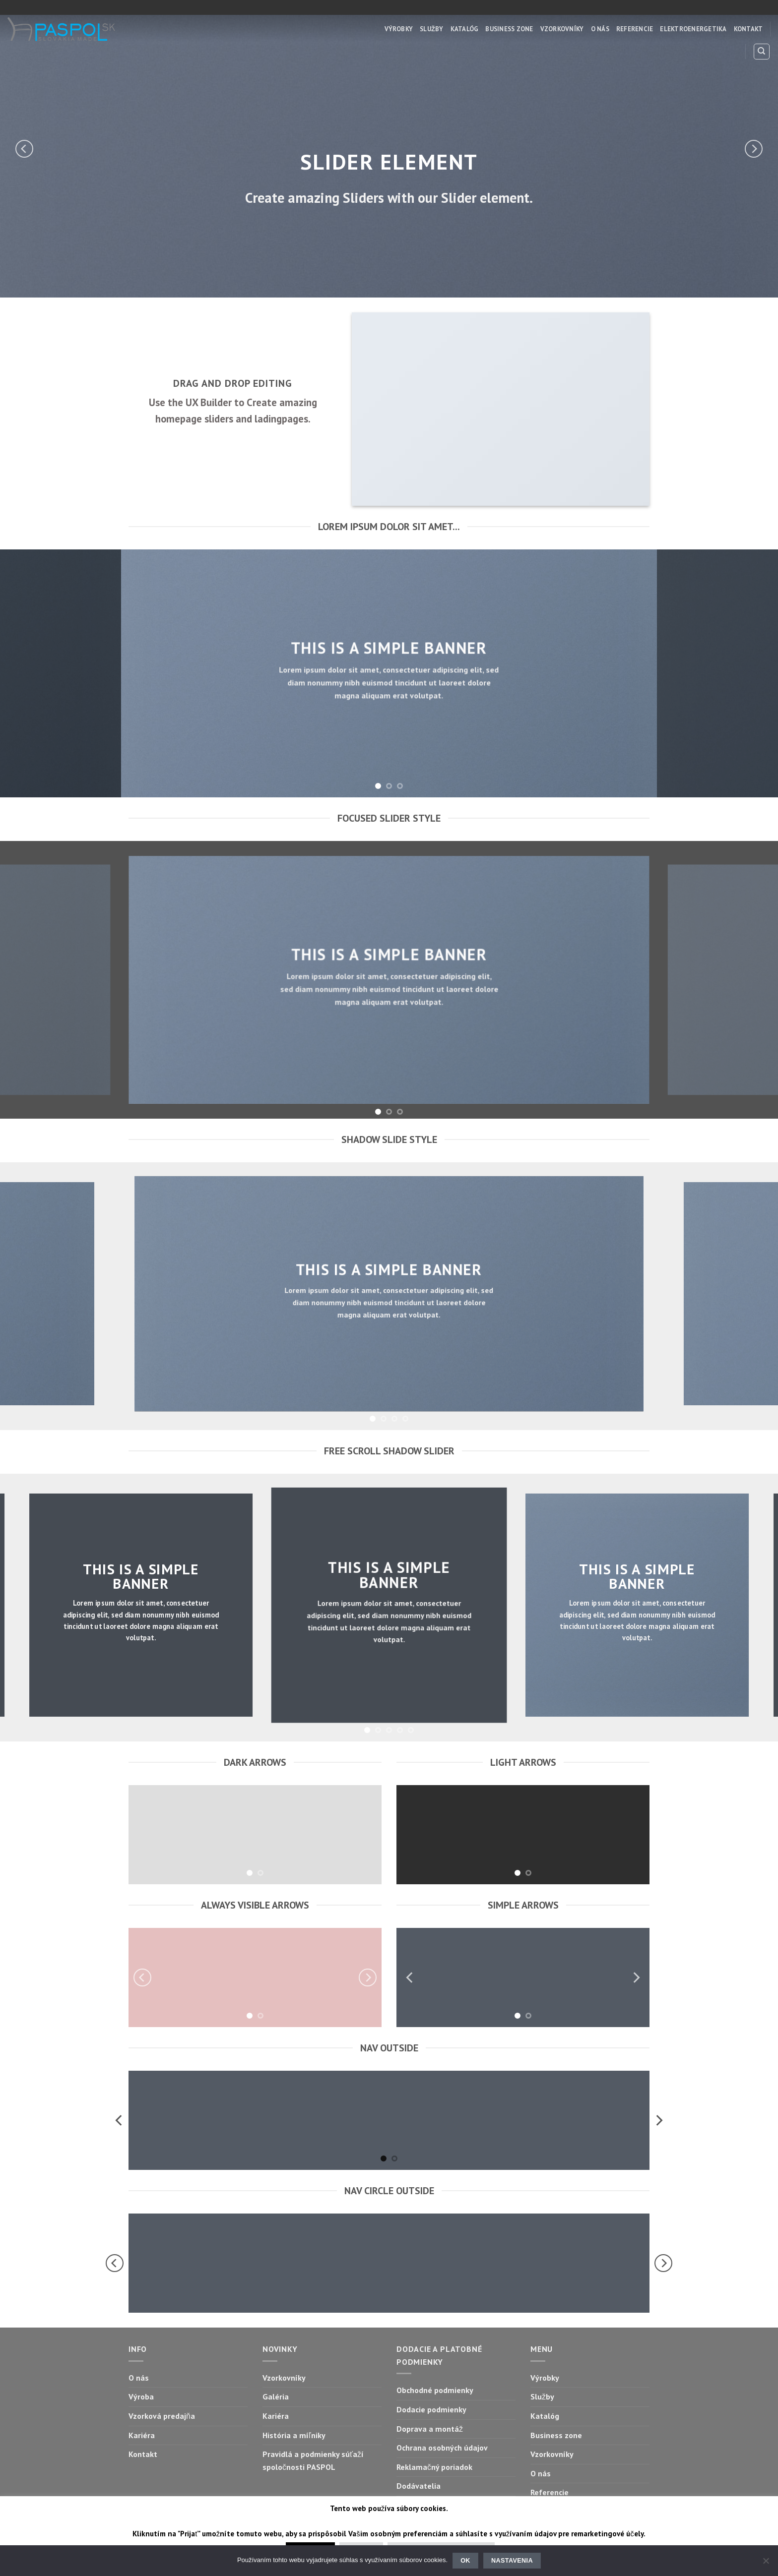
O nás (600, 29)
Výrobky (399, 29)
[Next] (754, 149)
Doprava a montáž (429, 2429)
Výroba (141, 2396)
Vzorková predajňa (162, 2416)
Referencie (634, 29)
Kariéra (142, 2435)
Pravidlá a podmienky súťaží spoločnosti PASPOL (313, 2460)
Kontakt (748, 29)
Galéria (275, 2396)
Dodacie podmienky (431, 2409)
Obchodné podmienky (434, 2390)
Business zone (509, 29)
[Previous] (24, 149)
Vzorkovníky (562, 29)
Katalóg (465, 29)
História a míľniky (293, 2435)
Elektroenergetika (693, 29)
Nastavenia (512, 2560)
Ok (465, 2560)
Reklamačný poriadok (434, 2467)
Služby (431, 29)
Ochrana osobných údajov (442, 2448)
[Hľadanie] (762, 52)
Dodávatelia (418, 2486)
